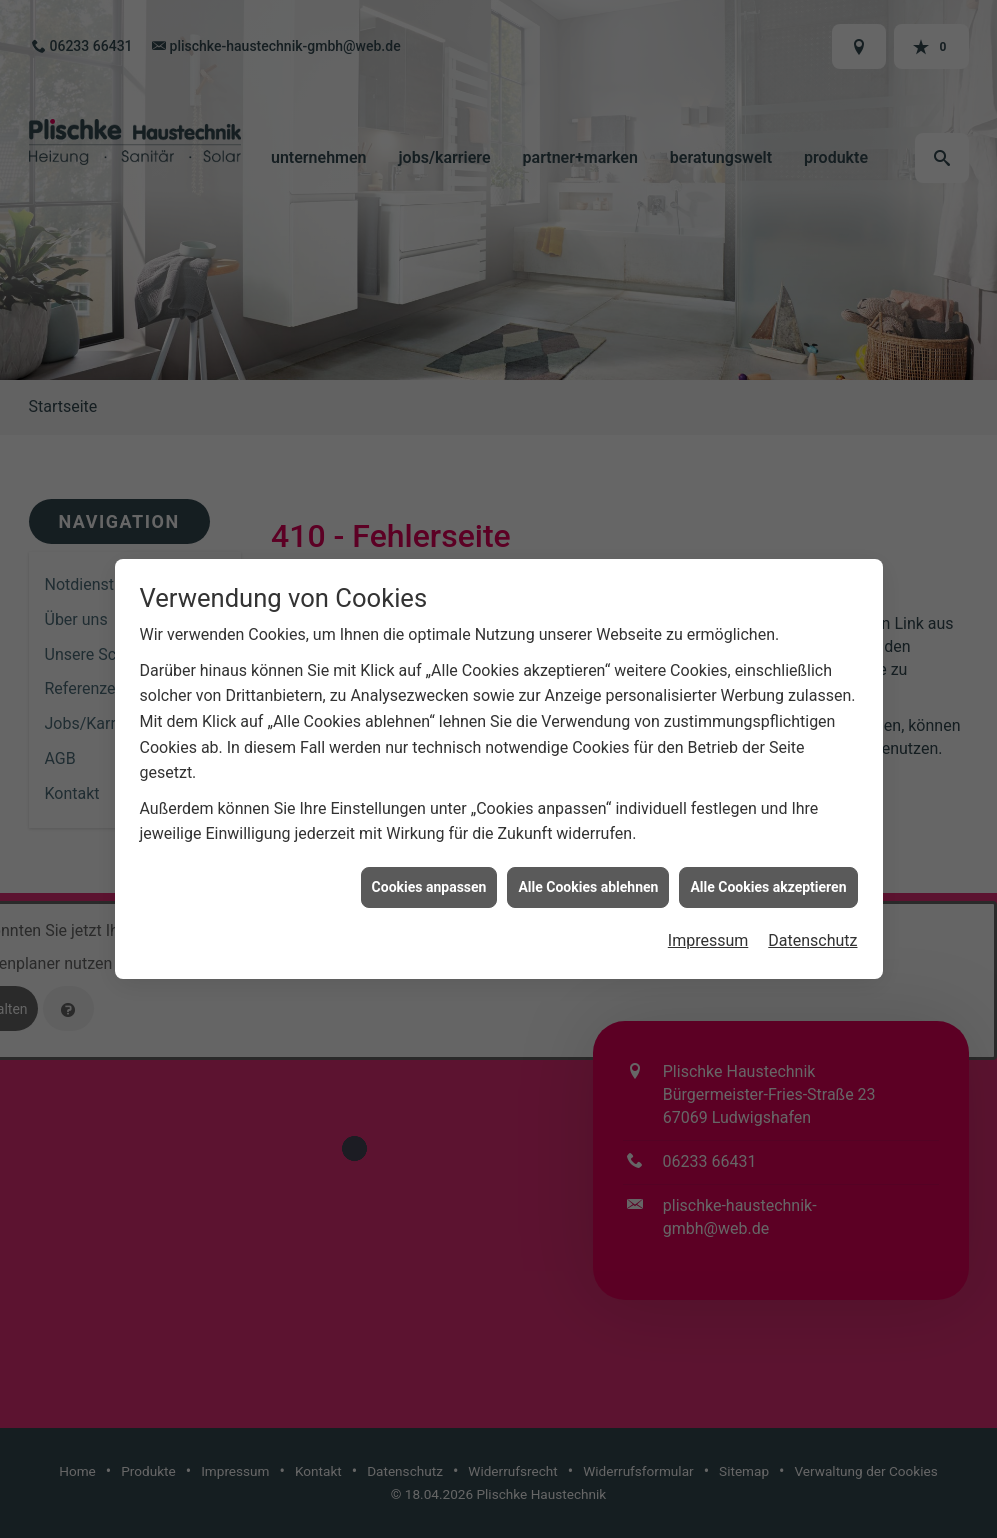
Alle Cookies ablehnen (588, 864)
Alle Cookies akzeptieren (768, 864)
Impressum (708, 918)
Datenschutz (812, 918)
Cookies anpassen (429, 864)
